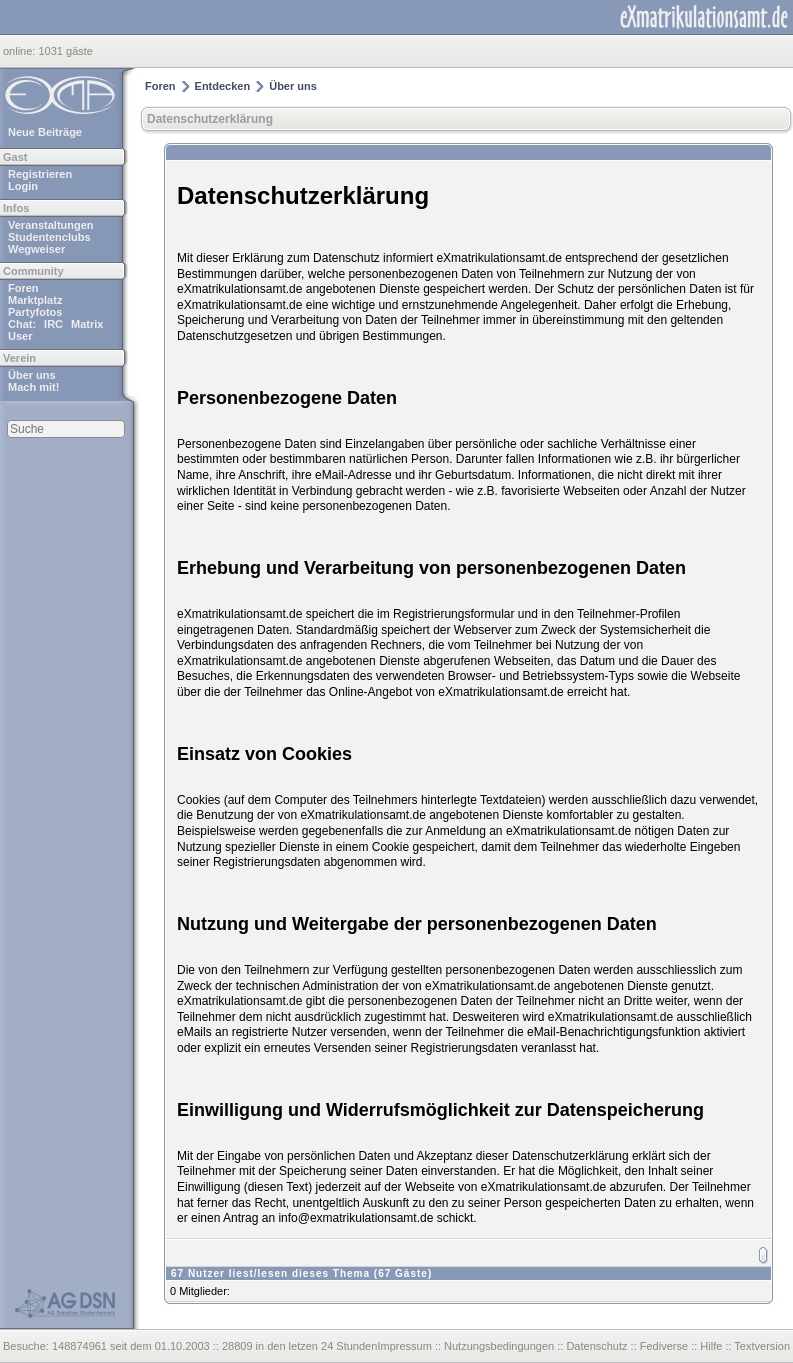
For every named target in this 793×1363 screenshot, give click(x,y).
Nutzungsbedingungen (499, 1346)
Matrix (87, 324)
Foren (23, 288)
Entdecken (223, 86)
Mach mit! (33, 387)
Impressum (404, 1346)
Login (23, 186)
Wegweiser (36, 249)
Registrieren (40, 174)
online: (20, 51)
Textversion (762, 1346)
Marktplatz (35, 300)
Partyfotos (35, 312)
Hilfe (711, 1346)
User (20, 336)
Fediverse (664, 1346)
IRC (53, 324)
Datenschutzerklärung (210, 119)
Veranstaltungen (51, 225)
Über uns (32, 375)
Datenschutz (596, 1346)
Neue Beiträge (45, 132)
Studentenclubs (49, 237)
